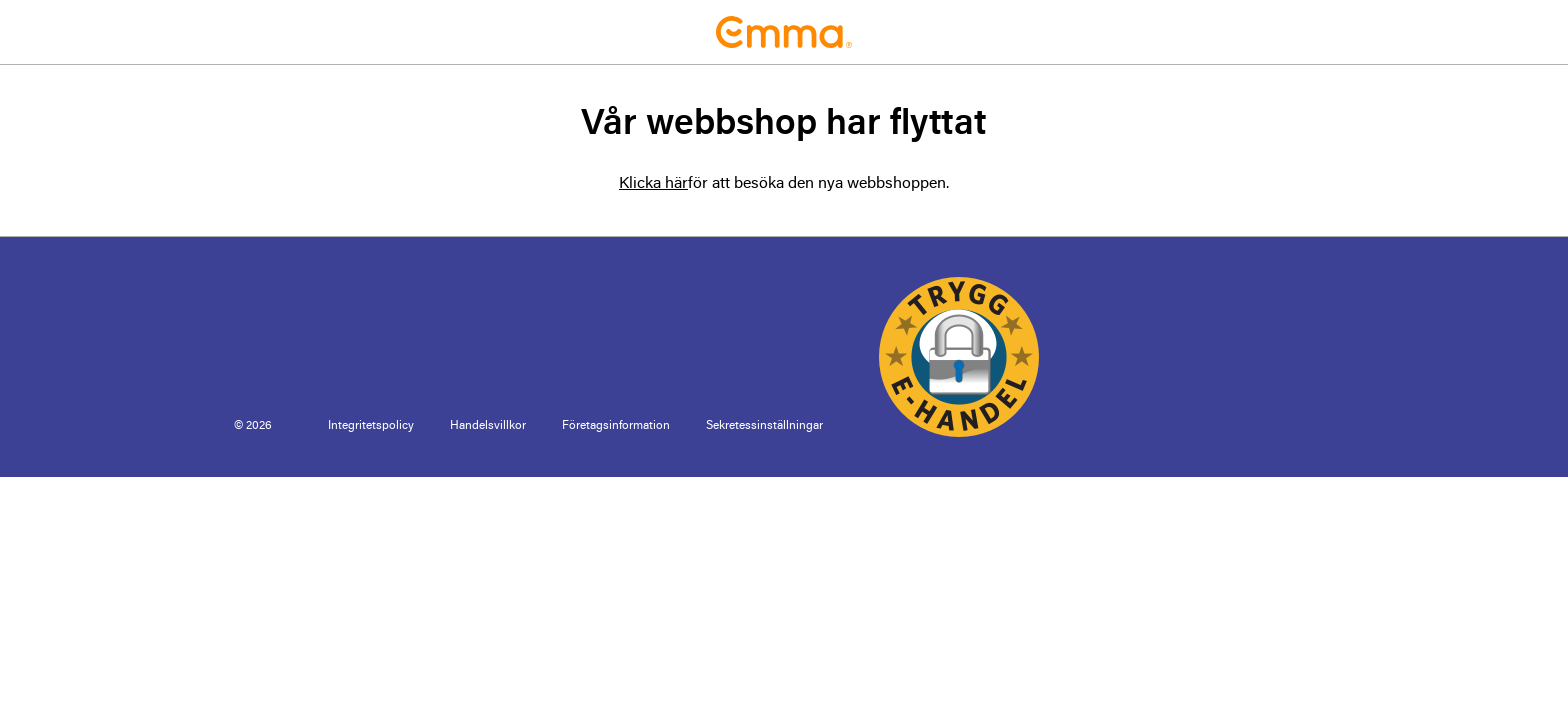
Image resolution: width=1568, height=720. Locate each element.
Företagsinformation (616, 426)
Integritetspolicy (371, 426)
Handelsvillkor (488, 426)
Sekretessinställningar (764, 426)
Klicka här (653, 184)
